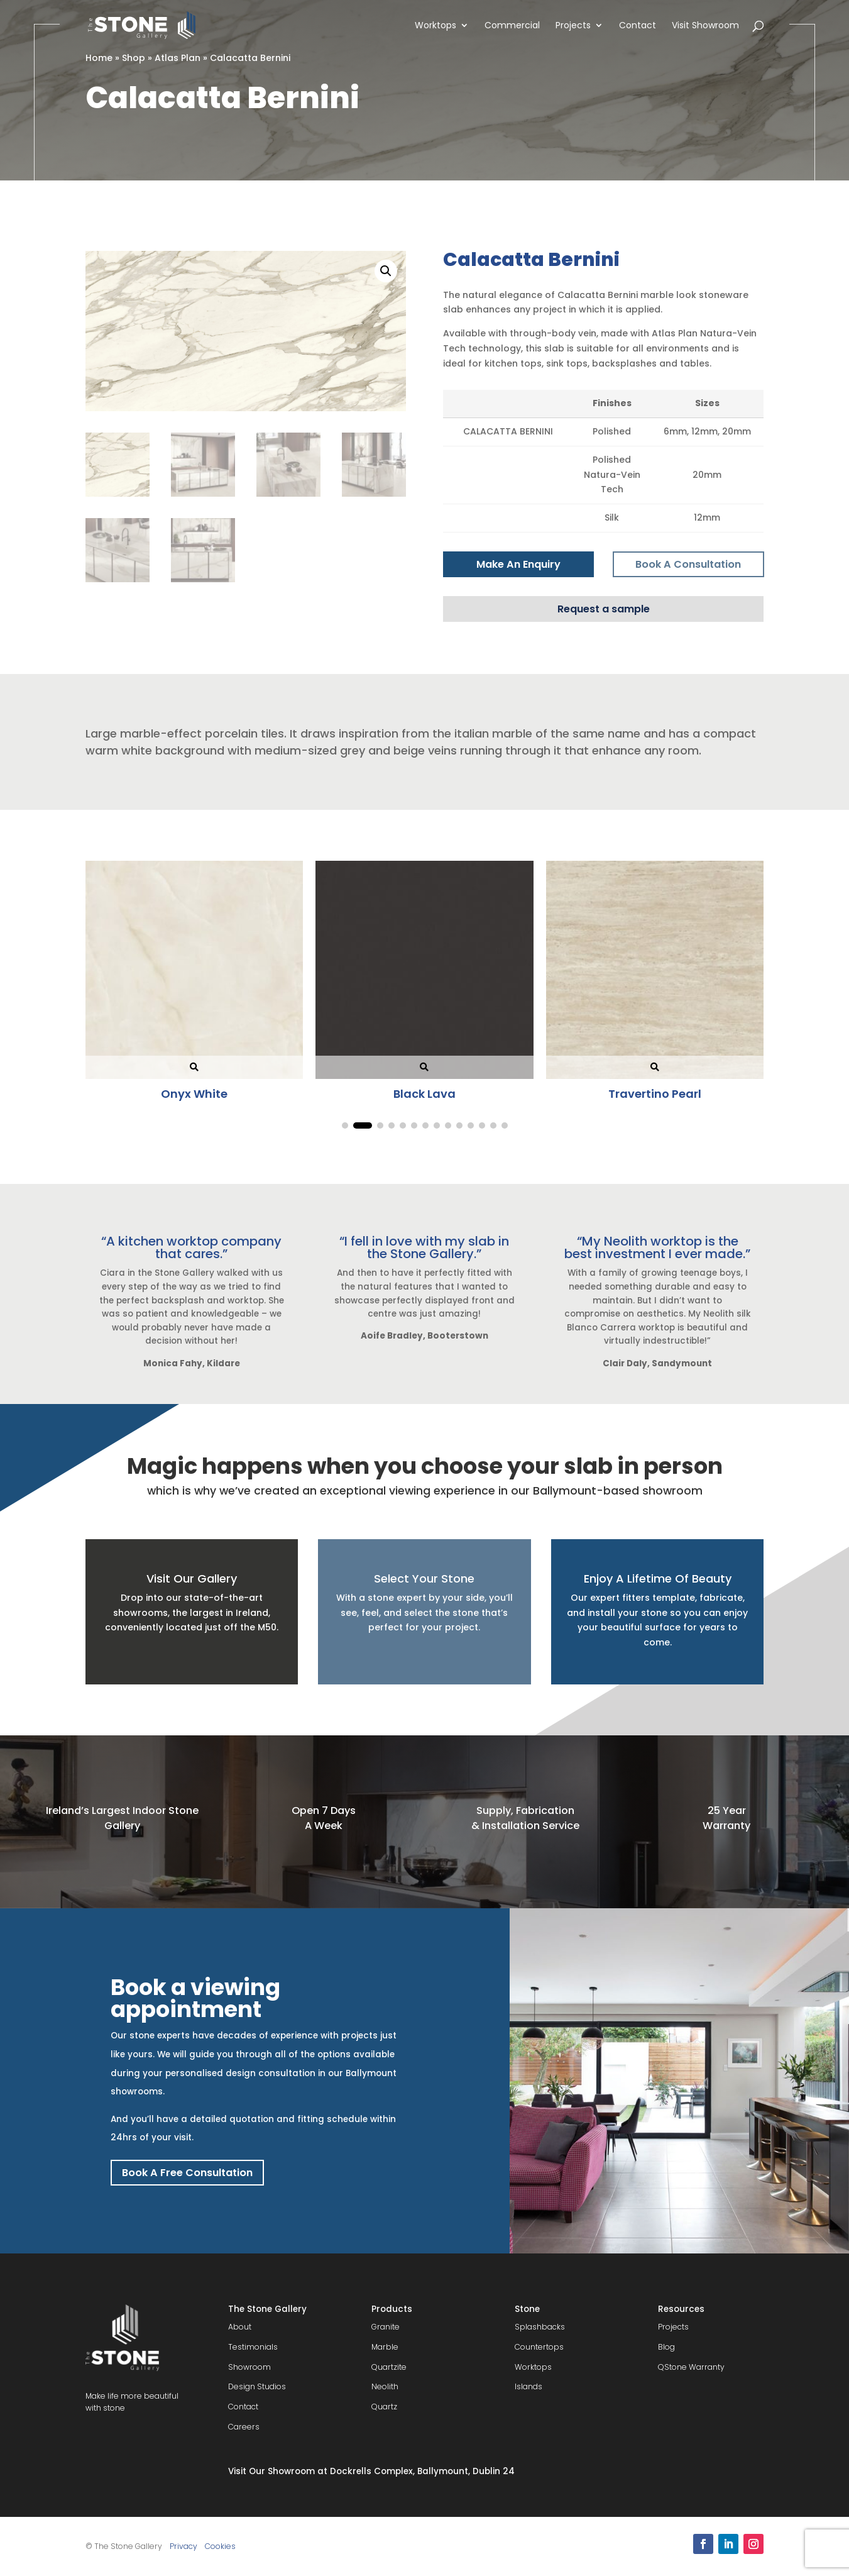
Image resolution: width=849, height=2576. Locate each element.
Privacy (183, 2546)
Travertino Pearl (664, 1094)
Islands (528, 2386)
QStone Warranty (691, 2367)
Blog (666, 2346)
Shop (133, 58)
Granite (385, 2326)
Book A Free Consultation (187, 2172)
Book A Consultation (688, 564)
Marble (384, 2346)
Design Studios (257, 2386)
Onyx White (204, 1094)
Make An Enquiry (518, 564)
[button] (386, 271)
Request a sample (603, 609)
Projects (573, 26)
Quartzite (389, 2367)
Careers (244, 2426)
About (239, 2326)
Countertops (539, 2346)
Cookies (220, 2546)
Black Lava (434, 1094)
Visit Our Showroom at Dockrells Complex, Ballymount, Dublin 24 (371, 2471)
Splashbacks (540, 2326)
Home (98, 58)
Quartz (384, 2406)
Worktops (435, 26)
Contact (637, 26)
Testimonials (253, 2346)
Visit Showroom (705, 26)
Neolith (384, 2386)
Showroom (249, 2367)
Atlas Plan (177, 58)
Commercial (512, 26)
